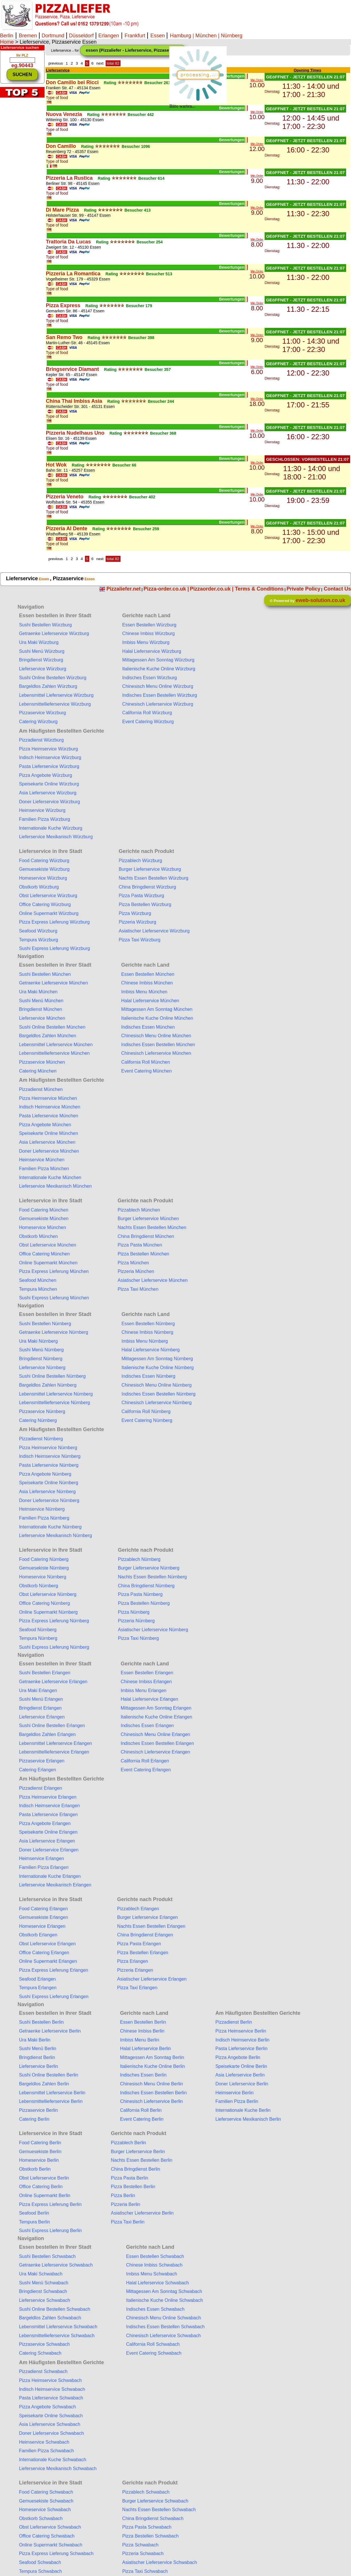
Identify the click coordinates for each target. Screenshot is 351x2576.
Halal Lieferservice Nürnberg (150, 1349)
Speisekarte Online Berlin (241, 2066)
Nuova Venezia (64, 114)
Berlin (6, 35)
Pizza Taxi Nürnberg (138, 1638)
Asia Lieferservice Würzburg (47, 792)
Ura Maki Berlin (34, 2039)
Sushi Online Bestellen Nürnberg (52, 1376)
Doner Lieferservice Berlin (241, 2083)
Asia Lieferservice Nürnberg (47, 1491)
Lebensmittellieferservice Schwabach (56, 2335)
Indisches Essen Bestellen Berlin (153, 2092)
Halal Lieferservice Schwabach (157, 2282)
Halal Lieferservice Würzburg (151, 651)
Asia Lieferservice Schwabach (49, 2424)
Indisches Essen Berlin (143, 2074)
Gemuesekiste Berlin (40, 2151)
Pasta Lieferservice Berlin (241, 2048)
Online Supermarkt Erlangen (48, 1961)
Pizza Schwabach (140, 2544)
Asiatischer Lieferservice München (153, 1280)
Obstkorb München (38, 1236)
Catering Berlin (34, 2119)
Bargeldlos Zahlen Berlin (44, 2083)
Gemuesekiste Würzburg (44, 869)
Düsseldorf (81, 35)
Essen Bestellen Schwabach (155, 2256)
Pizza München (133, 1262)
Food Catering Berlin (40, 2142)
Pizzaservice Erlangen (41, 1760)
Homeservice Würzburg (43, 878)
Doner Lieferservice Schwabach (51, 2433)
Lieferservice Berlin (38, 2066)
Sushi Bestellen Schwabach (47, 2256)
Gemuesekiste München (44, 1218)
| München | (206, 35)
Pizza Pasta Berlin (129, 2178)
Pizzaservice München (42, 1062)
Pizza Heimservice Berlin (240, 2031)
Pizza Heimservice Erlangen (47, 1797)
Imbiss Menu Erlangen (143, 1690)
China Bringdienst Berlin (135, 2169)
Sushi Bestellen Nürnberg (45, 1323)
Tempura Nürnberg (38, 1638)
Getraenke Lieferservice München (53, 982)
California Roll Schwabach (153, 2344)
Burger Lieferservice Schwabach (155, 2500)
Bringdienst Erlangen (40, 1708)
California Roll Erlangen (145, 1760)
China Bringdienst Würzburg (147, 887)
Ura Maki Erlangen (38, 1690)
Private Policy (303, 589)
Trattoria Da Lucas (68, 242)
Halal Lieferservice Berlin (145, 2048)
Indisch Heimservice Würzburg (50, 757)
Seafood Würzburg (38, 930)
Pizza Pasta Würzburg (141, 895)
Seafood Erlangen (37, 1979)
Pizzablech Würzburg (140, 860)
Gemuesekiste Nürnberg (44, 1567)
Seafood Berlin (34, 2213)
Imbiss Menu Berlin (139, 2039)
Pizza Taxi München (138, 1289)
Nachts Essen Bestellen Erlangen (151, 1926)
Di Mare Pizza (62, 210)
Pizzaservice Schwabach (44, 2344)
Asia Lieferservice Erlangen (47, 1840)
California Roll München (145, 1062)
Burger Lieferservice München (148, 1218)
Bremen (28, 35)
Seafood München (37, 1280)
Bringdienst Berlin (37, 2057)
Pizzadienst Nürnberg (41, 1438)
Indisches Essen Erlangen (147, 1725)
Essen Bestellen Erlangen (147, 1672)
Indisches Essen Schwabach (155, 2309)
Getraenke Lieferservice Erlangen (53, 1681)
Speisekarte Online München (48, 1133)
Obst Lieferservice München (47, 1244)
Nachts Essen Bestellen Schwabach (159, 2509)
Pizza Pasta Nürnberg (140, 1594)
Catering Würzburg (38, 721)
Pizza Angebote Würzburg (45, 775)
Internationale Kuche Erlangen (50, 1876)
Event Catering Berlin (141, 2119)
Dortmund (53, 35)
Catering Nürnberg (38, 1420)
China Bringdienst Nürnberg (146, 1585)
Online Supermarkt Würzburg (48, 913)
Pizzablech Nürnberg (139, 1559)
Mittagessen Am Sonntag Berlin (152, 2057)
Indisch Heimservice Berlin (242, 2039)
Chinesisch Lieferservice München (156, 1053)
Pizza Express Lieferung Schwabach (56, 2553)
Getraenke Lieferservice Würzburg (54, 633)
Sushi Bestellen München (45, 974)
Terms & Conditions (259, 589)
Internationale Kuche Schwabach (52, 2459)
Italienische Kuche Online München (157, 1018)
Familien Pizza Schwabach (46, 2450)
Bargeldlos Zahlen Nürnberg (47, 1385)
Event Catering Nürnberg (146, 1420)
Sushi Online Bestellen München (52, 1027)
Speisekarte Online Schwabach (51, 2415)
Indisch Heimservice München (49, 1106)
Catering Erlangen (37, 1769)
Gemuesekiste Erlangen (43, 1917)
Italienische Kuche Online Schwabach (164, 2300)
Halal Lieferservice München (150, 1000)
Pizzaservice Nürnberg (42, 1411)
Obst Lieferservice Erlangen (47, 1943)
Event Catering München (146, 1071)
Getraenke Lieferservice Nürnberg (53, 1332)
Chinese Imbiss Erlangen (146, 1681)
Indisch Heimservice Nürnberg (49, 1456)
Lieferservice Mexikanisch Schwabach (57, 2468)
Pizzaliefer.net (123, 589)
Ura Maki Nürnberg (38, 1341)
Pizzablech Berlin (128, 2142)
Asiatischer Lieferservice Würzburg (154, 930)
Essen (158, 35)
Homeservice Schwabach (45, 2509)
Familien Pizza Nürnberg (44, 1518)
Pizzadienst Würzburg (41, 740)
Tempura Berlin (34, 2221)
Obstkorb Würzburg (39, 887)
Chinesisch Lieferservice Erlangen (155, 1751)
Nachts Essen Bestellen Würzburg (153, 878)
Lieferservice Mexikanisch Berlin (248, 2119)
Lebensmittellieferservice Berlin (50, 2101)
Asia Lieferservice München (47, 1142)
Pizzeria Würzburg (137, 922)
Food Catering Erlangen (43, 1908)
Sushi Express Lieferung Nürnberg (54, 1647)
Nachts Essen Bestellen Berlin (141, 2160)
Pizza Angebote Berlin (237, 2057)
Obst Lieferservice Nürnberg (47, 1594)
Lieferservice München (42, 1018)
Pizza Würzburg (135, 913)
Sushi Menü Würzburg (41, 651)
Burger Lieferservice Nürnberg (148, 1567)
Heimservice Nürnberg (42, 1509)
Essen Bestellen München (147, 974)
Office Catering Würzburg (45, 904)
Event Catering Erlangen (146, 1769)
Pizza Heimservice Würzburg (48, 748)
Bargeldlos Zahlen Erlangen (47, 1734)
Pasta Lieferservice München (48, 1115)
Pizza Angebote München (45, 1124)
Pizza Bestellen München (143, 1253)
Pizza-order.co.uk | (166, 589)
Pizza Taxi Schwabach (145, 2571)
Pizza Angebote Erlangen (45, 1823)
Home (7, 42)
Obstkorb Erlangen (38, 1934)
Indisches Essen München (148, 1027)
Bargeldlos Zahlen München (47, 1035)
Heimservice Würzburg (42, 810)
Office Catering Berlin (41, 2186)
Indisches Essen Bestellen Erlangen (157, 1743)
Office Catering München (44, 1253)
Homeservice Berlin (39, 2160)
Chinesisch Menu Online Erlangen (155, 1734)
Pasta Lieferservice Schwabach (51, 2397)
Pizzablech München (139, 1209)
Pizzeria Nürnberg (136, 1620)
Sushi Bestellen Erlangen (44, 1672)
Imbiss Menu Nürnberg (144, 1341)
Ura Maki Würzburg (39, 642)
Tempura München (38, 1289)
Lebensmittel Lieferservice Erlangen (55, 1743)
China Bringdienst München (146, 1236)
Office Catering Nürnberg (44, 1603)
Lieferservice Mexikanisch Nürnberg (55, 1535)
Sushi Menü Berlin (37, 2048)
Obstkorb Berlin (35, 2169)
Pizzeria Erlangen (135, 1970)
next (100, 63)
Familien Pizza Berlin (236, 2101)
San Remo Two (64, 337)
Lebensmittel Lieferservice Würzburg (56, 695)
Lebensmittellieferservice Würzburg (55, 704)
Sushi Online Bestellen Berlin (48, 2074)
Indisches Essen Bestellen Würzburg (159, 695)
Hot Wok (56, 465)
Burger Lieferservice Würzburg (150, 869)
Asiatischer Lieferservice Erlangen (152, 1979)
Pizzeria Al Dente (66, 528)
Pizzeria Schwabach (143, 2553)
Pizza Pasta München (140, 1244)
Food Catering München (43, 1209)
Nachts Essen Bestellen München (152, 1227)
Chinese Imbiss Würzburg (148, 633)
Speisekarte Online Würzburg (49, 783)
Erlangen (108, 35)
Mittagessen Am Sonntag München (156, 1009)
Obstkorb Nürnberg (38, 1585)
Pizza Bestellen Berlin (133, 2186)
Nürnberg (231, 35)
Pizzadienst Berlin (233, 2022)
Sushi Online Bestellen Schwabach (54, 2309)
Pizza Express (63, 305)
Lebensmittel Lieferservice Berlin (52, 2092)
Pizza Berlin (123, 2195)
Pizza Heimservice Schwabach (50, 2380)
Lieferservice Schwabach (44, 2300)
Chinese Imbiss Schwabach (154, 2265)
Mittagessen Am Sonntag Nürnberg (157, 1358)
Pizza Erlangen (132, 1961)
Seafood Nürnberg (38, 1629)
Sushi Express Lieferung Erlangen (53, 1996)
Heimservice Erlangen (41, 1858)
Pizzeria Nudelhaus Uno (75, 433)
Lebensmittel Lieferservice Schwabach (58, 2326)
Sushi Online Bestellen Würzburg (52, 677)
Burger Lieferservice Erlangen (147, 1917)
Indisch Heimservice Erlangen (49, 1805)
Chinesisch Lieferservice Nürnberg (156, 1402)
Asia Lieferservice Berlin (240, 2074)
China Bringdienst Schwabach (152, 2518)
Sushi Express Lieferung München (54, 1297)
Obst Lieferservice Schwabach (50, 2527)
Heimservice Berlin (234, 2092)
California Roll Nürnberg (145, 1411)
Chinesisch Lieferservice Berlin (151, 2101)
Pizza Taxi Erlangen (137, 1987)
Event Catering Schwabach (153, 2353)
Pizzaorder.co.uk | (212, 589)
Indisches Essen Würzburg (149, 677)
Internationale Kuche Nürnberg (50, 1526)
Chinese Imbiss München (147, 982)
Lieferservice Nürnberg (42, 1367)
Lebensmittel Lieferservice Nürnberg (56, 1393)
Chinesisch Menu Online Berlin (151, 2083)
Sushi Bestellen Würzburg (45, 624)
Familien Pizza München (44, 1168)
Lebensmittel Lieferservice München (55, 1044)
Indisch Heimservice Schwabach (52, 2389)
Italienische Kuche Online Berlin (152, 2066)
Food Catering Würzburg (44, 860)
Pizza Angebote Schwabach (47, 2406)
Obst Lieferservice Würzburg (48, 895)
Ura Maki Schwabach (40, 2273)
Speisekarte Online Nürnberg (48, 1482)
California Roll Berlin (141, 2110)
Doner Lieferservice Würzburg (49, 801)
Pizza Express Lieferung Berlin (50, 2204)
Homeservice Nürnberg (42, 1576)
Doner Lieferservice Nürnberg (49, 1500)
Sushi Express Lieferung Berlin (50, 2230)
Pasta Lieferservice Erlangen (48, 1814)
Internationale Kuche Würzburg (50, 828)
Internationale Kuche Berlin (242, 2110)
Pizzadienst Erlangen (40, 1788)
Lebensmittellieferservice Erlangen (54, 1751)
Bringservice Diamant (72, 369)
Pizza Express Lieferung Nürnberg (54, 1620)
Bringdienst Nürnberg (40, 1358)
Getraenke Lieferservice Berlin (50, 2031)
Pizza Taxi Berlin (127, 2221)
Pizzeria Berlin (125, 2204)
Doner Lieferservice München (49, 1151)
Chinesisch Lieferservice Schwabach (163, 2335)
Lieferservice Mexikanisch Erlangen (55, 1884)
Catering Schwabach (40, 2353)
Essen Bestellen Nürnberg (148, 1323)
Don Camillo (61, 146)
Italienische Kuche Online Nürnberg (157, 1367)
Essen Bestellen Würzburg (149, 624)
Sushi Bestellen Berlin (41, 2022)
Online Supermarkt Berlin (44, 2195)
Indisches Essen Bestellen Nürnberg (158, 1393)
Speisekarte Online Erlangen (48, 1832)
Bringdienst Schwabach (43, 2291)
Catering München (38, 1071)
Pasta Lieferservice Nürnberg (48, 1465)
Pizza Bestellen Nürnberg (144, 1603)
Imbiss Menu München (144, 991)
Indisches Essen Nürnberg (148, 1376)
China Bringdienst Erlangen (145, 1934)
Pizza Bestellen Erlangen (142, 1952)
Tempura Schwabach (40, 2571)
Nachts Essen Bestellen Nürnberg (152, 1576)
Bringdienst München (40, 1009)
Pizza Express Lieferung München (54, 1271)
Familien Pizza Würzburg (44, 819)
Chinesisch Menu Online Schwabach (163, 2317)
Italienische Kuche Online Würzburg (158, 668)
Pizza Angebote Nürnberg (45, 1474)
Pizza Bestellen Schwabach (150, 2536)
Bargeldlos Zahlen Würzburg (48, 686)
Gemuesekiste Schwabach (46, 2500)
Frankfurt (136, 35)
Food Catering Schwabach (46, 2492)
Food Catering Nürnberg (44, 1559)
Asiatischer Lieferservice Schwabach (159, 2562)
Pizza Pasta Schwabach (147, 2527)
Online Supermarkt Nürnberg (48, 1612)
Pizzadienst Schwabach (43, 2371)
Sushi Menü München (41, 1000)
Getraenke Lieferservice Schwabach (56, 2265)
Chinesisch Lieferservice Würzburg (157, 704)
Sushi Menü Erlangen (41, 1699)
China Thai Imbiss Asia (74, 401)
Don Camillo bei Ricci (72, 82)
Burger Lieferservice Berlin (138, 2151)
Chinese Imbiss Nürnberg (147, 1332)
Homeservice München (42, 1227)
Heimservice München (41, 1159)
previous (56, 63)
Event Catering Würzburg (148, 721)
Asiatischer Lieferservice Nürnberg (153, 1629)
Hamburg (180, 35)
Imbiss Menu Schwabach (151, 2273)
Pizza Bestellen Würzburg (145, 904)
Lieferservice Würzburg (42, 668)
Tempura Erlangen (38, 1987)
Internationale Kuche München (50, 1177)
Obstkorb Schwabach (41, 2518)
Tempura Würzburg (38, 939)
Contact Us (337, 589)
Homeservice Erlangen (42, 1926)
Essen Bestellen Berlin (143, 2022)
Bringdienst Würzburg (41, 659)
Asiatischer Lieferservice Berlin (142, 2213)
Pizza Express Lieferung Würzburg (54, 922)
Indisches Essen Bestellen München (158, 1044)
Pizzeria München (136, 1271)
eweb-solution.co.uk (320, 600)
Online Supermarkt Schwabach (50, 2544)
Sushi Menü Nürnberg (41, 1349)
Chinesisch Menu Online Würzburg (157, 686)
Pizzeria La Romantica (73, 273)
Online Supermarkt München (48, 1262)
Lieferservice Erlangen (42, 1716)
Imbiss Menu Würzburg (146, 642)
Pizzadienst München (41, 1089)
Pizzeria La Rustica (69, 178)
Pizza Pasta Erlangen (139, 1943)
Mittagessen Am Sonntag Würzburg (158, 659)
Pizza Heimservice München (48, 1098)
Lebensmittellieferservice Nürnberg (54, 1402)
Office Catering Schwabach (47, 2536)
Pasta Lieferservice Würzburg (49, 766)
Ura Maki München (38, 991)
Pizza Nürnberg (134, 1612)
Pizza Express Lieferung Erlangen (53, 1970)
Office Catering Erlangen (44, 1952)
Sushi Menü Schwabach (43, 2282)
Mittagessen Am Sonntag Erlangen (156, 1708)
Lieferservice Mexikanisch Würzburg (56, 836)
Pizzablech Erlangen (138, 1908)
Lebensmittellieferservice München (54, 1053)
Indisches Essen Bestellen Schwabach (165, 2326)
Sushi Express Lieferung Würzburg (54, 948)
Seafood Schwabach (40, 2562)
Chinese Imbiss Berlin (142, 2031)
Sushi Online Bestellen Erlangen (52, 1725)
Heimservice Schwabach (44, 2442)
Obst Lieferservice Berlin (44, 2178)
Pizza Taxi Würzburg (139, 939)
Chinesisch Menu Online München (156, 1035)
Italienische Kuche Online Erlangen (156, 1716)
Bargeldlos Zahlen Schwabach (50, 2317)
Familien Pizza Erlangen (44, 1867)
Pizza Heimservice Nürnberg (48, 1447)
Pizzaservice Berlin (38, 2110)
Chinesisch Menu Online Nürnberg (156, 1385)
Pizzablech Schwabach (146, 2492)
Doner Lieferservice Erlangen (48, 1849)
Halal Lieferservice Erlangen (149, 1699)
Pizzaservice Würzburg (42, 712)
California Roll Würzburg (147, 712)
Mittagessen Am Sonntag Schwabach (164, 2291)
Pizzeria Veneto (65, 497)
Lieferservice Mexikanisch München (55, 1186)
